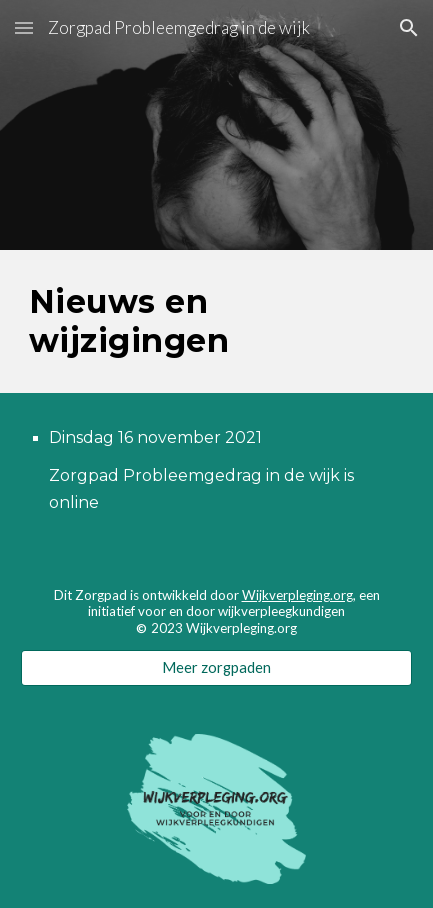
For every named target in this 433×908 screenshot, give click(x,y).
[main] (216, 321)
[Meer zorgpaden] (216, 668)
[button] (24, 27)
